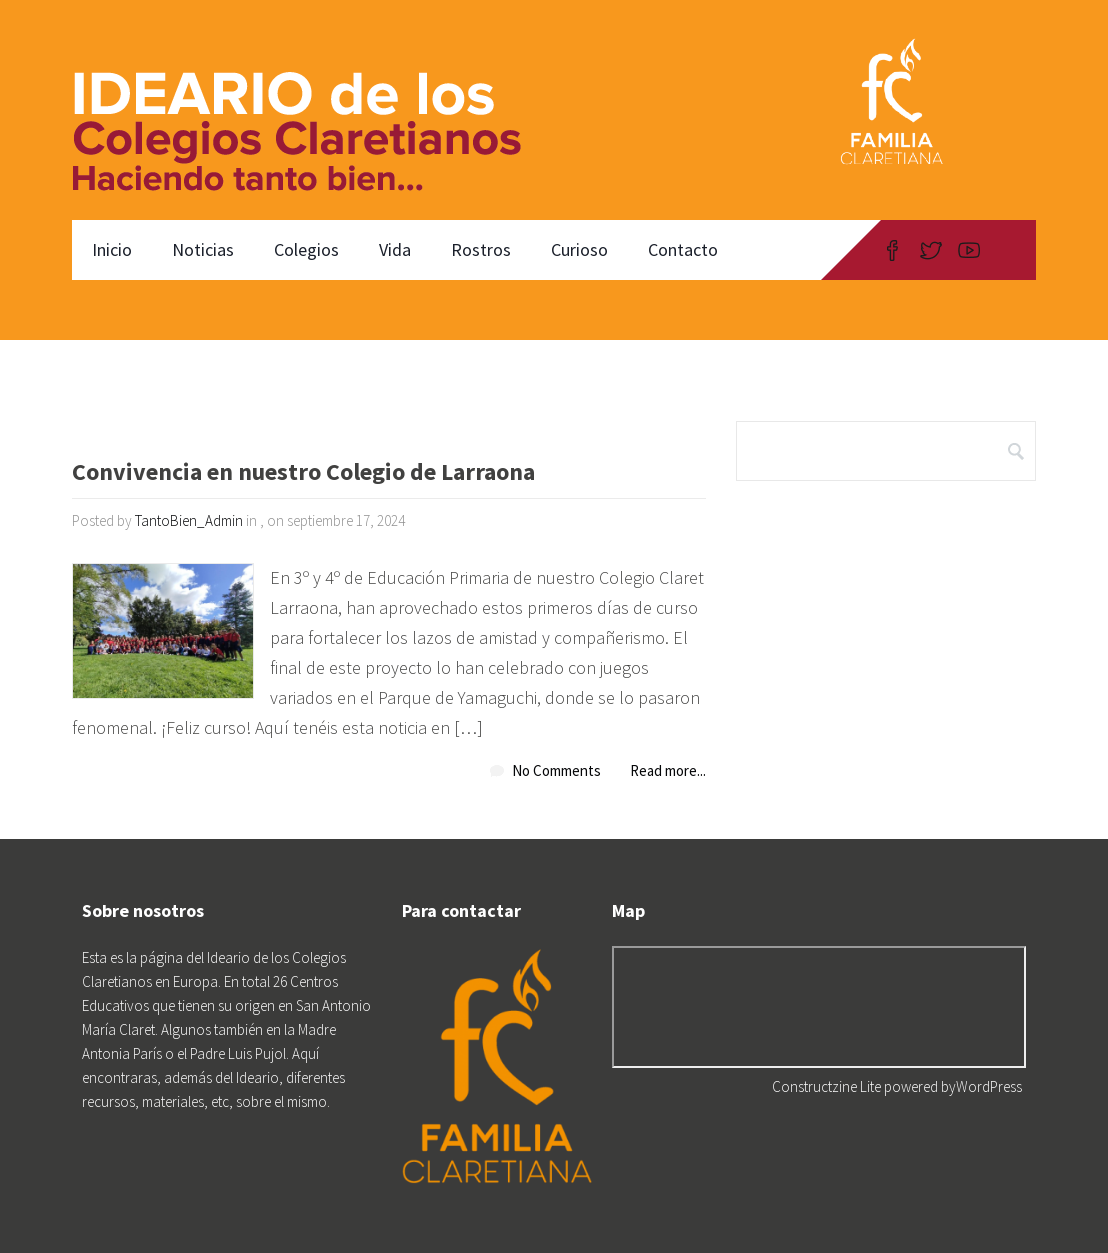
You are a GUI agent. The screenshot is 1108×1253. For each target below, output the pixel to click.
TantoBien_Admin (189, 520)
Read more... (668, 770)
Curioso (579, 249)
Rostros (481, 249)
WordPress (989, 1086)
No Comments (556, 770)
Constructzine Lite (828, 1086)
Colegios (306, 249)
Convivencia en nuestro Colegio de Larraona (303, 473)
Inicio (112, 249)
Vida (395, 249)
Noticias (203, 249)
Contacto (683, 249)
